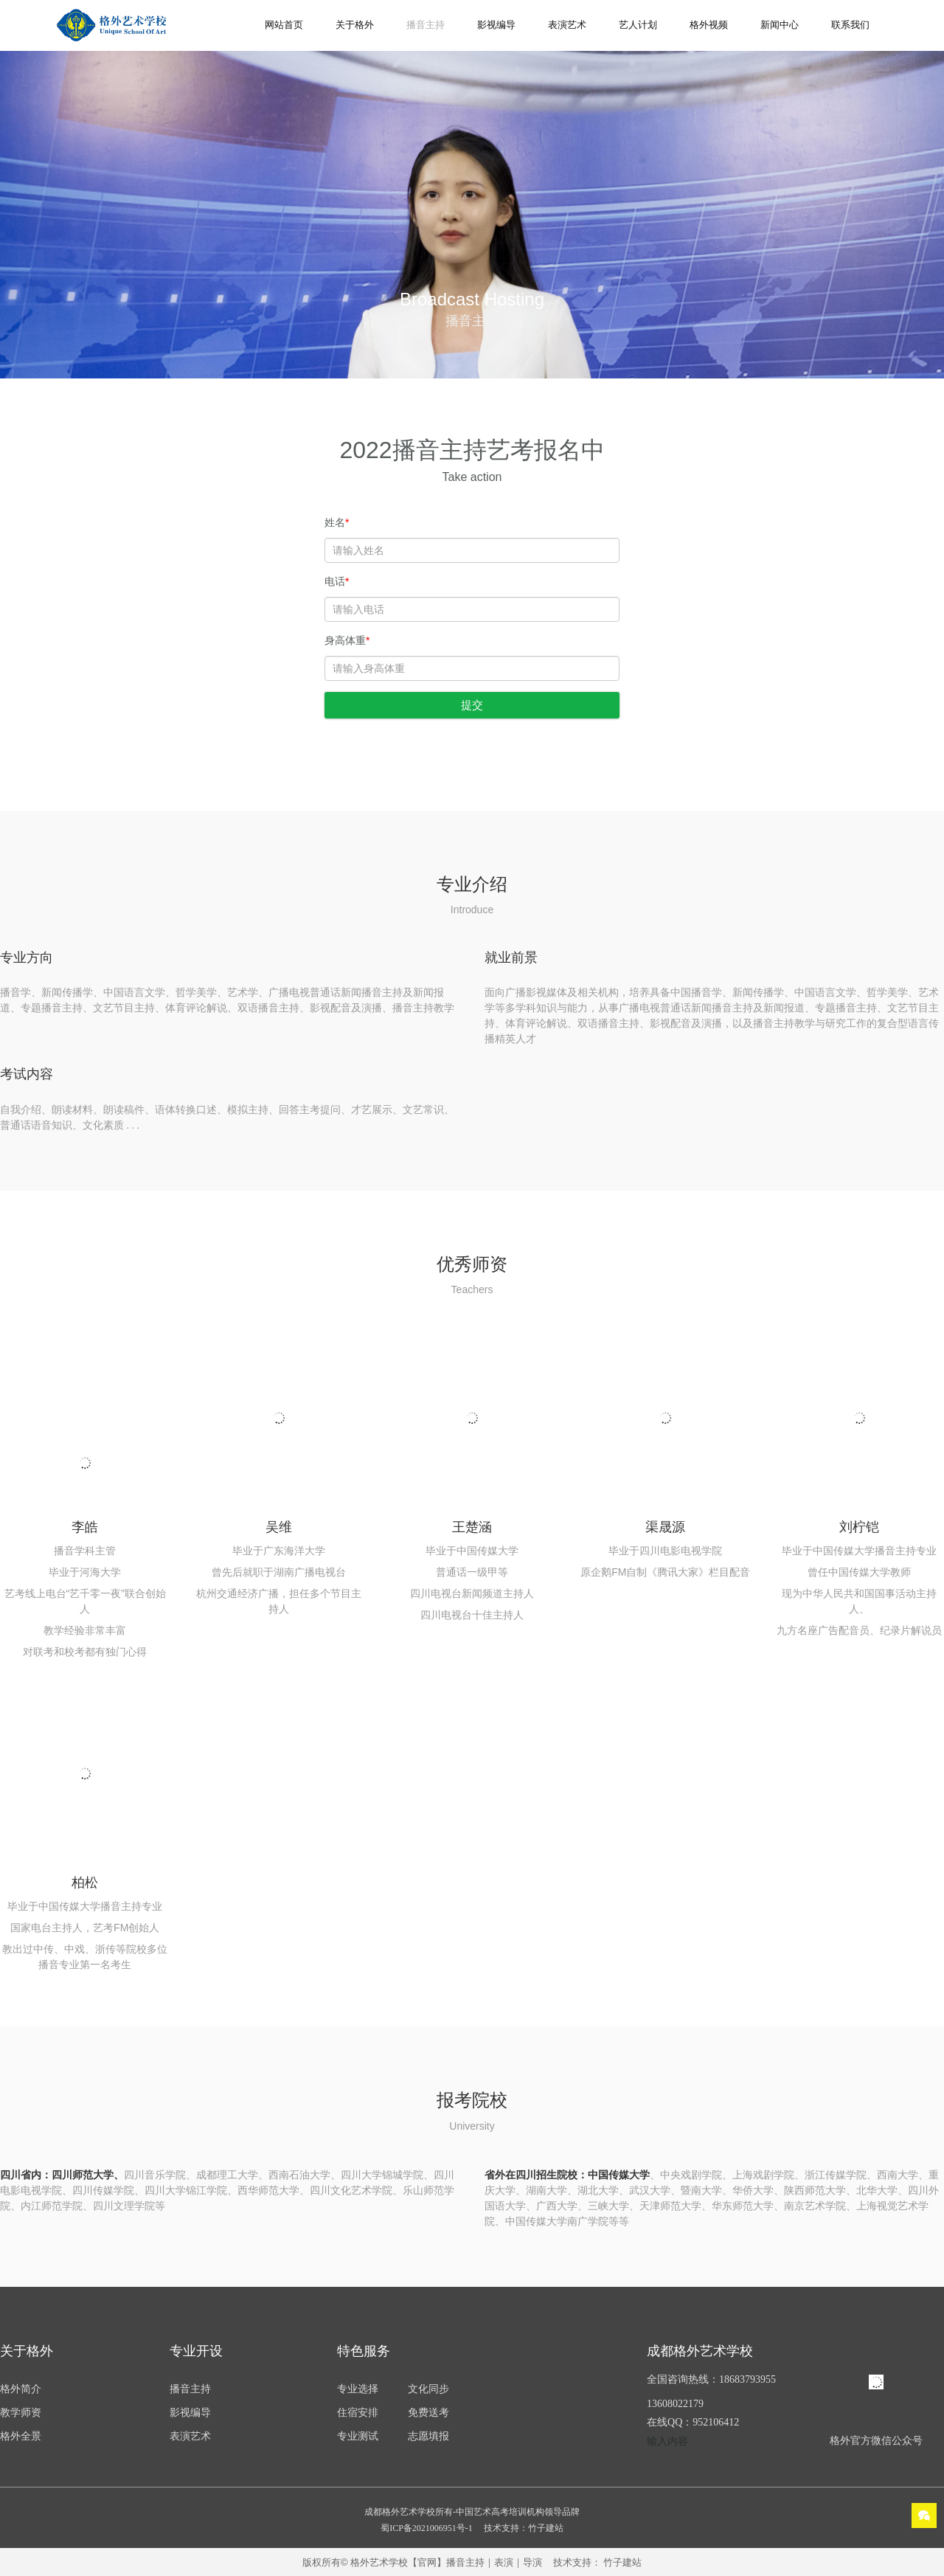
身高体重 (346, 640)
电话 (336, 581)
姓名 (336, 522)
